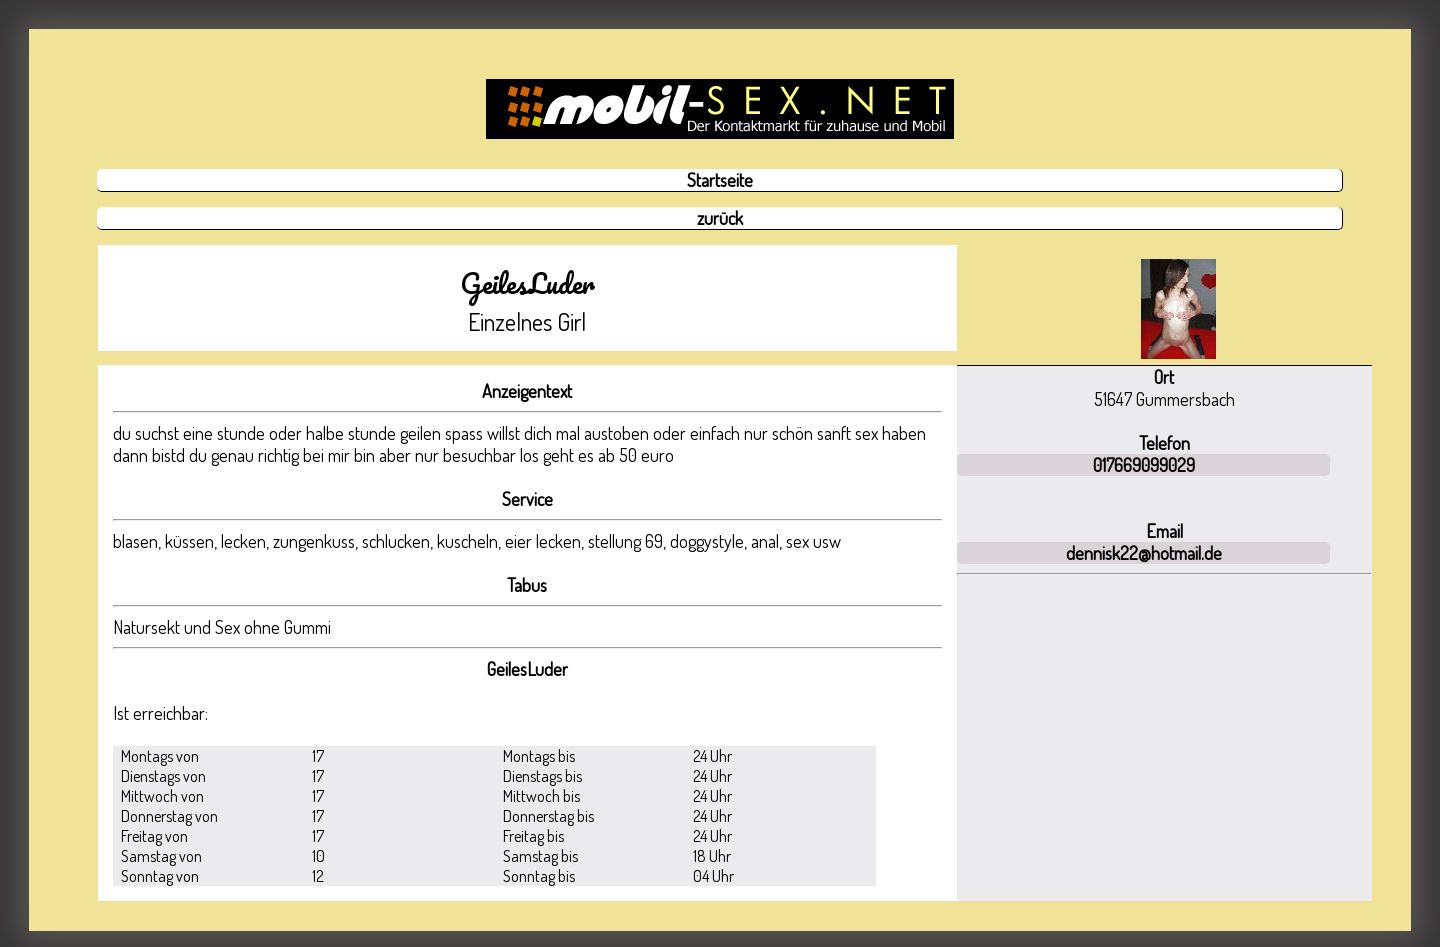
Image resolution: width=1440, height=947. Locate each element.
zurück (720, 218)
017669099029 (1144, 465)
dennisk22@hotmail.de (1144, 553)
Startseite (720, 180)
